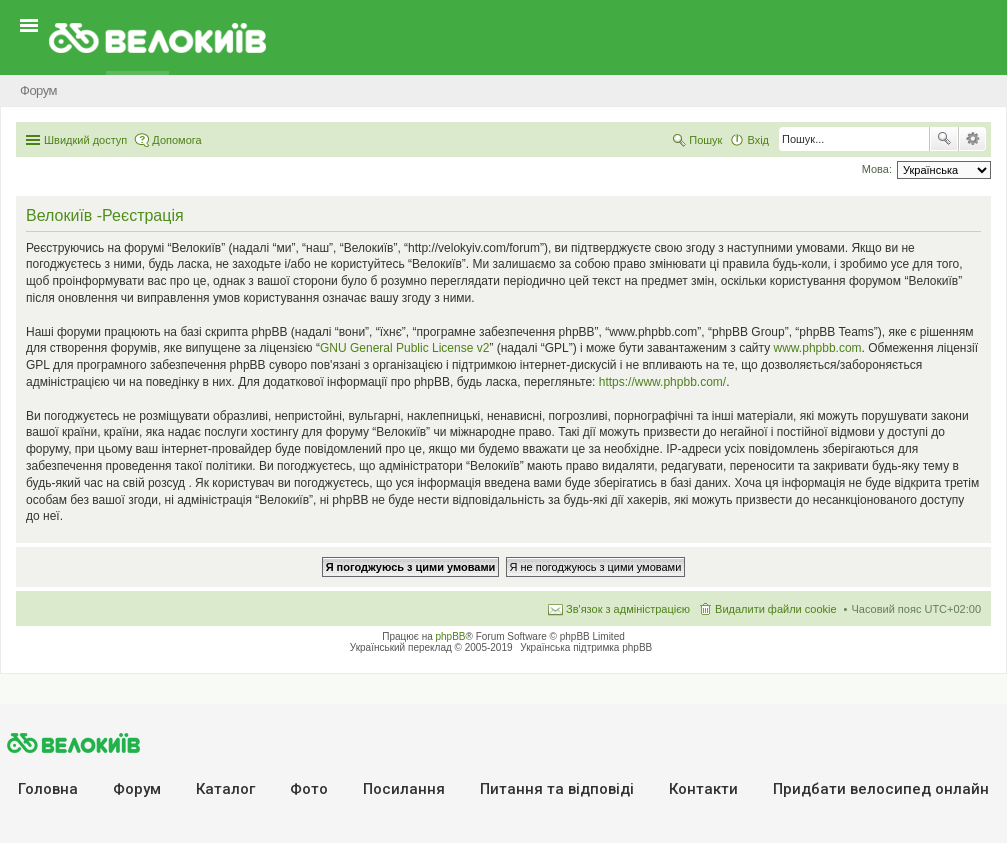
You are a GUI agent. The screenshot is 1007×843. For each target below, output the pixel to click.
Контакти (703, 789)
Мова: (877, 169)
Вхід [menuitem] (758, 140)
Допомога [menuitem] (176, 140)
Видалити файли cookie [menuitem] (776, 609)
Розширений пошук (972, 139)
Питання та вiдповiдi (557, 789)
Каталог (225, 789)
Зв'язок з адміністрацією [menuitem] (628, 609)
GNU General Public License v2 (404, 348)
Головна (48, 789)
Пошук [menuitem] (705, 140)
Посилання (404, 789)
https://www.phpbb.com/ (662, 382)
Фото (309, 789)
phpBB (451, 636)
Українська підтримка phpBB (586, 647)
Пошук (944, 139)
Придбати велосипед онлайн (881, 789)
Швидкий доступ (85, 140)
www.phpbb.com (818, 348)
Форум (137, 789)
